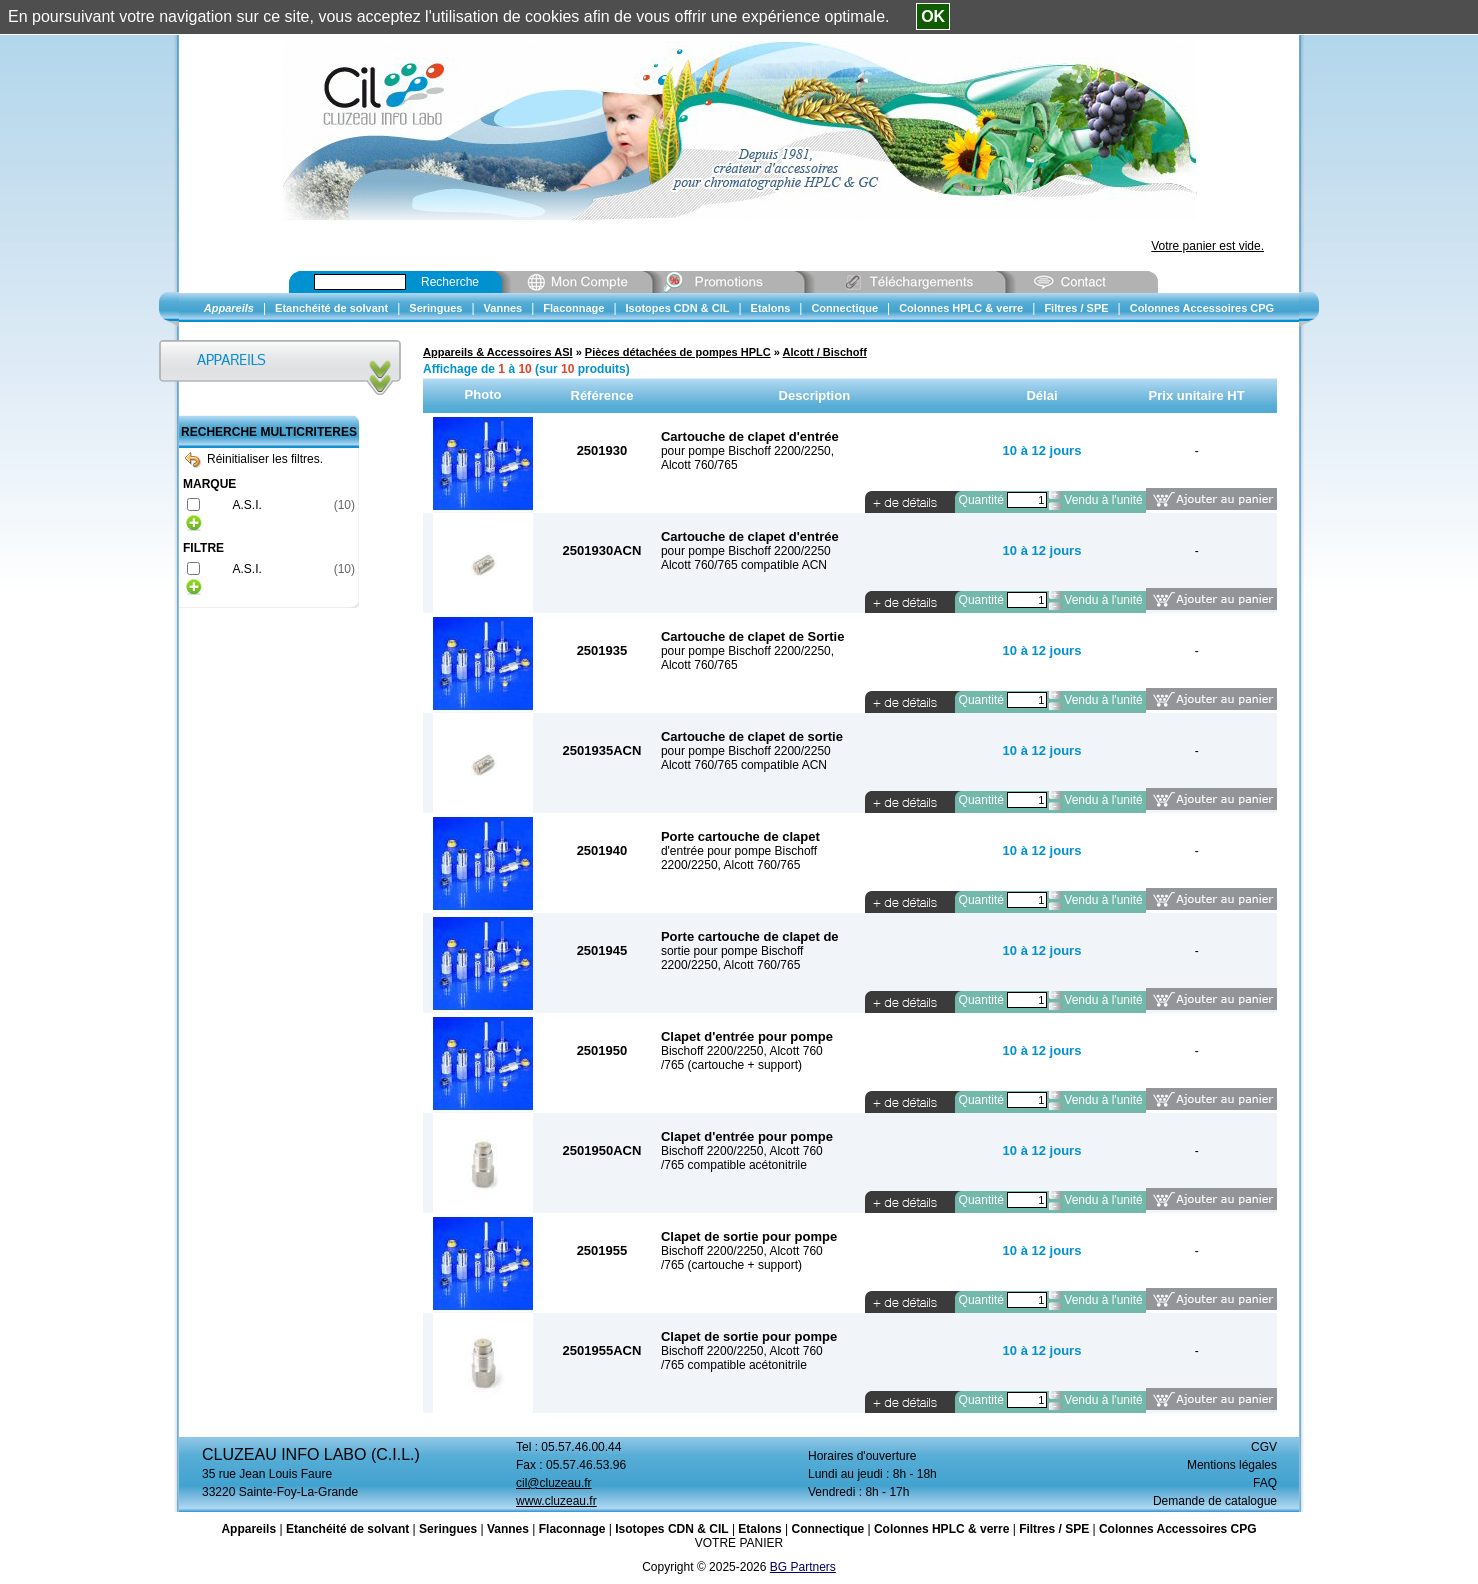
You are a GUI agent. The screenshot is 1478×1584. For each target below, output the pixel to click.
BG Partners (803, 1567)
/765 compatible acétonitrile (734, 1165)
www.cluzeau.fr (556, 1501)
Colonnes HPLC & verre (941, 1529)
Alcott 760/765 (699, 465)
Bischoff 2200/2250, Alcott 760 (742, 1051)
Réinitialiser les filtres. (254, 459)
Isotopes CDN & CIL (671, 1529)
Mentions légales (1232, 1465)
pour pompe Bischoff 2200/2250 (746, 551)
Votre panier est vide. (1207, 246)
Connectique (827, 1529)
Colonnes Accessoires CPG (1178, 1529)
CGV (1264, 1447)
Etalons (759, 1529)
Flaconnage (572, 1529)
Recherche (450, 282)
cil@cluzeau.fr (554, 1483)
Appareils (248, 1529)
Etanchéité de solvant (347, 1529)
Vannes (508, 1529)
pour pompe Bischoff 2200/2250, (747, 451)
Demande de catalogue (1215, 1501)
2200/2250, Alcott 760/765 (730, 865)
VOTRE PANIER (739, 1543)
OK (933, 16)
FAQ (1265, 1483)
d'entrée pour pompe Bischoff (739, 851)
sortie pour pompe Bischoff (732, 951)
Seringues (448, 1529)
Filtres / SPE (1054, 1529)
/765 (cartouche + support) (731, 1065)
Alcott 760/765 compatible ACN (744, 565)
